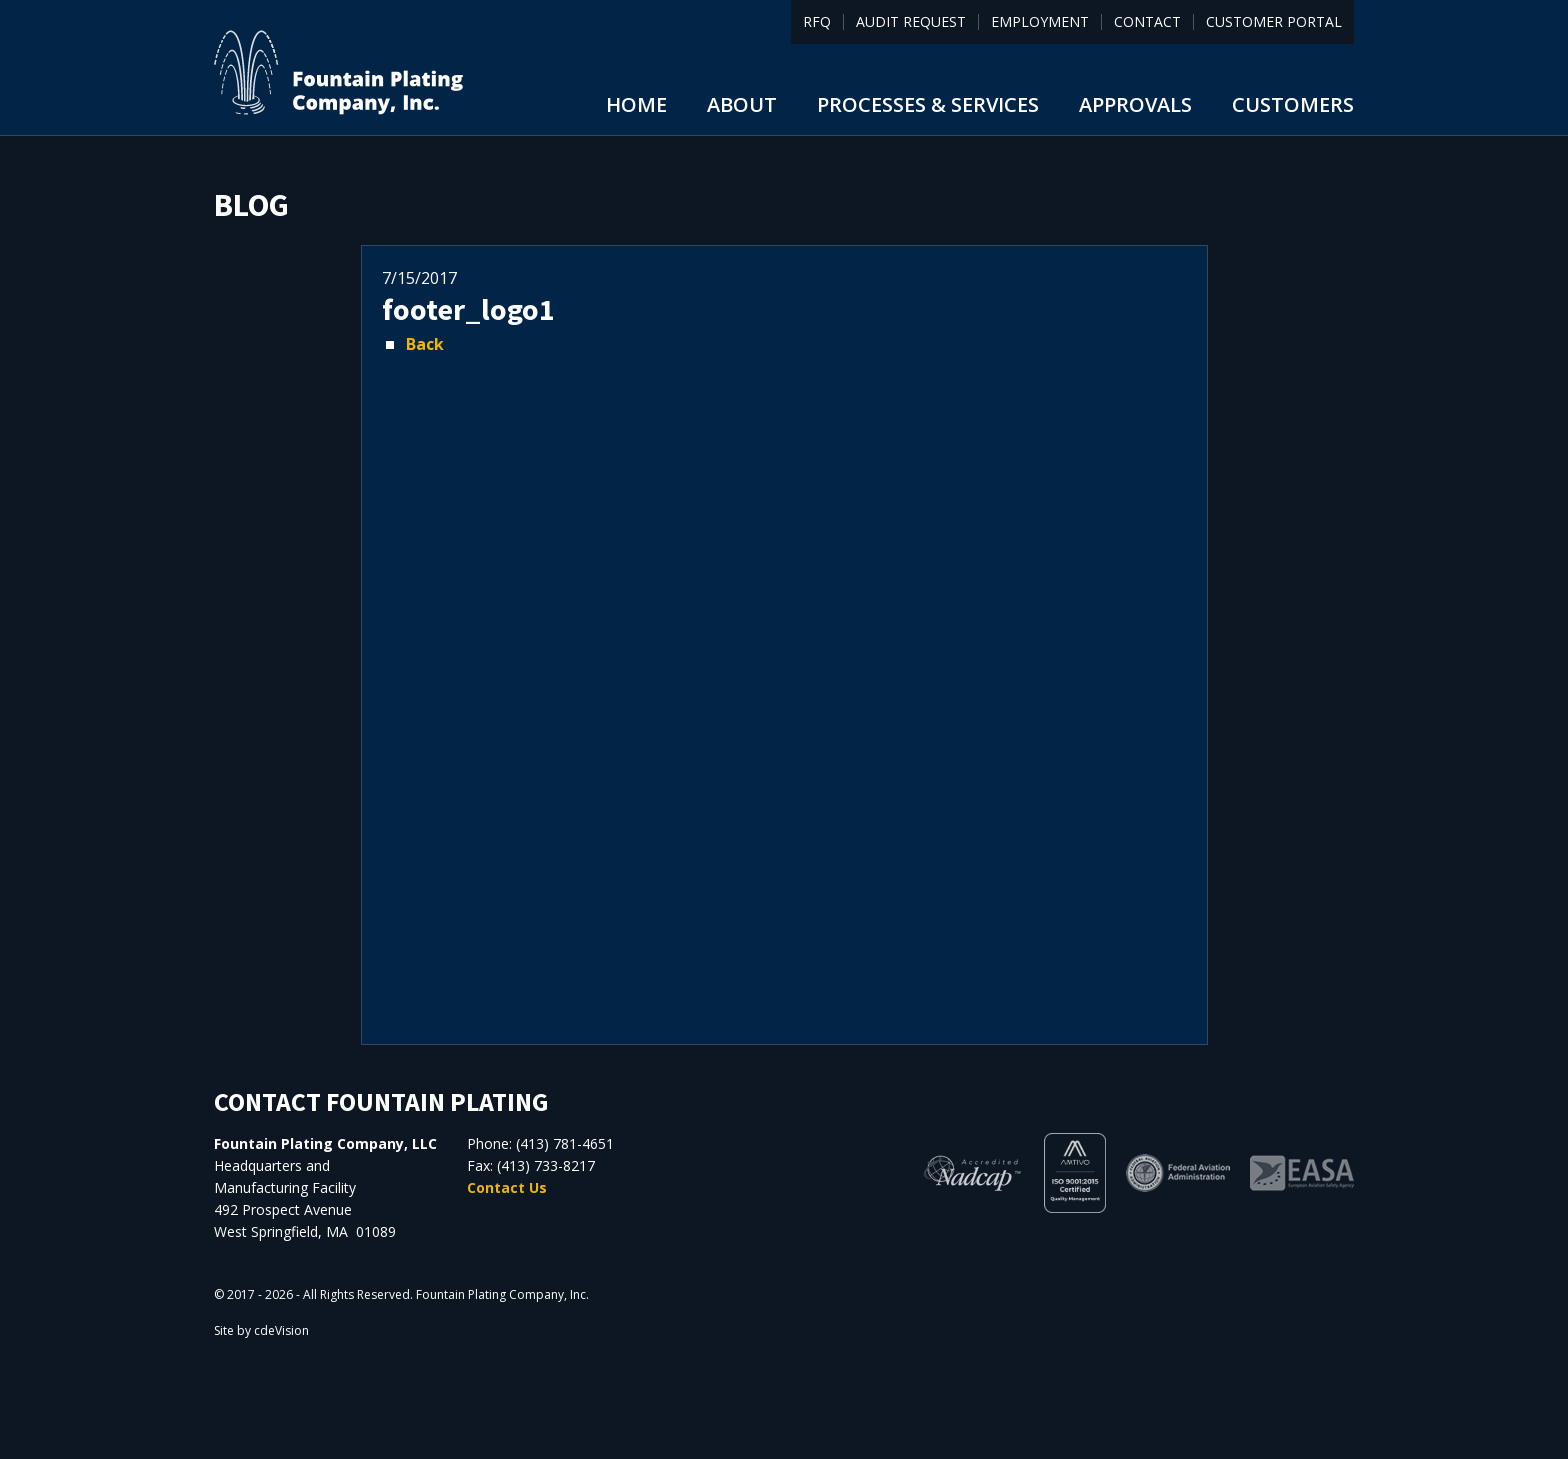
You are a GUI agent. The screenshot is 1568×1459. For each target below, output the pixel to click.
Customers (1293, 104)
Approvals (1135, 104)
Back (425, 344)
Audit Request (911, 22)
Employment (1040, 22)
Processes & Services (928, 104)
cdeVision (281, 1330)
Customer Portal (1274, 22)
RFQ (817, 22)
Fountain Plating (339, 72)
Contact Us (507, 1187)
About (742, 104)
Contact (1147, 22)
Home (636, 104)
